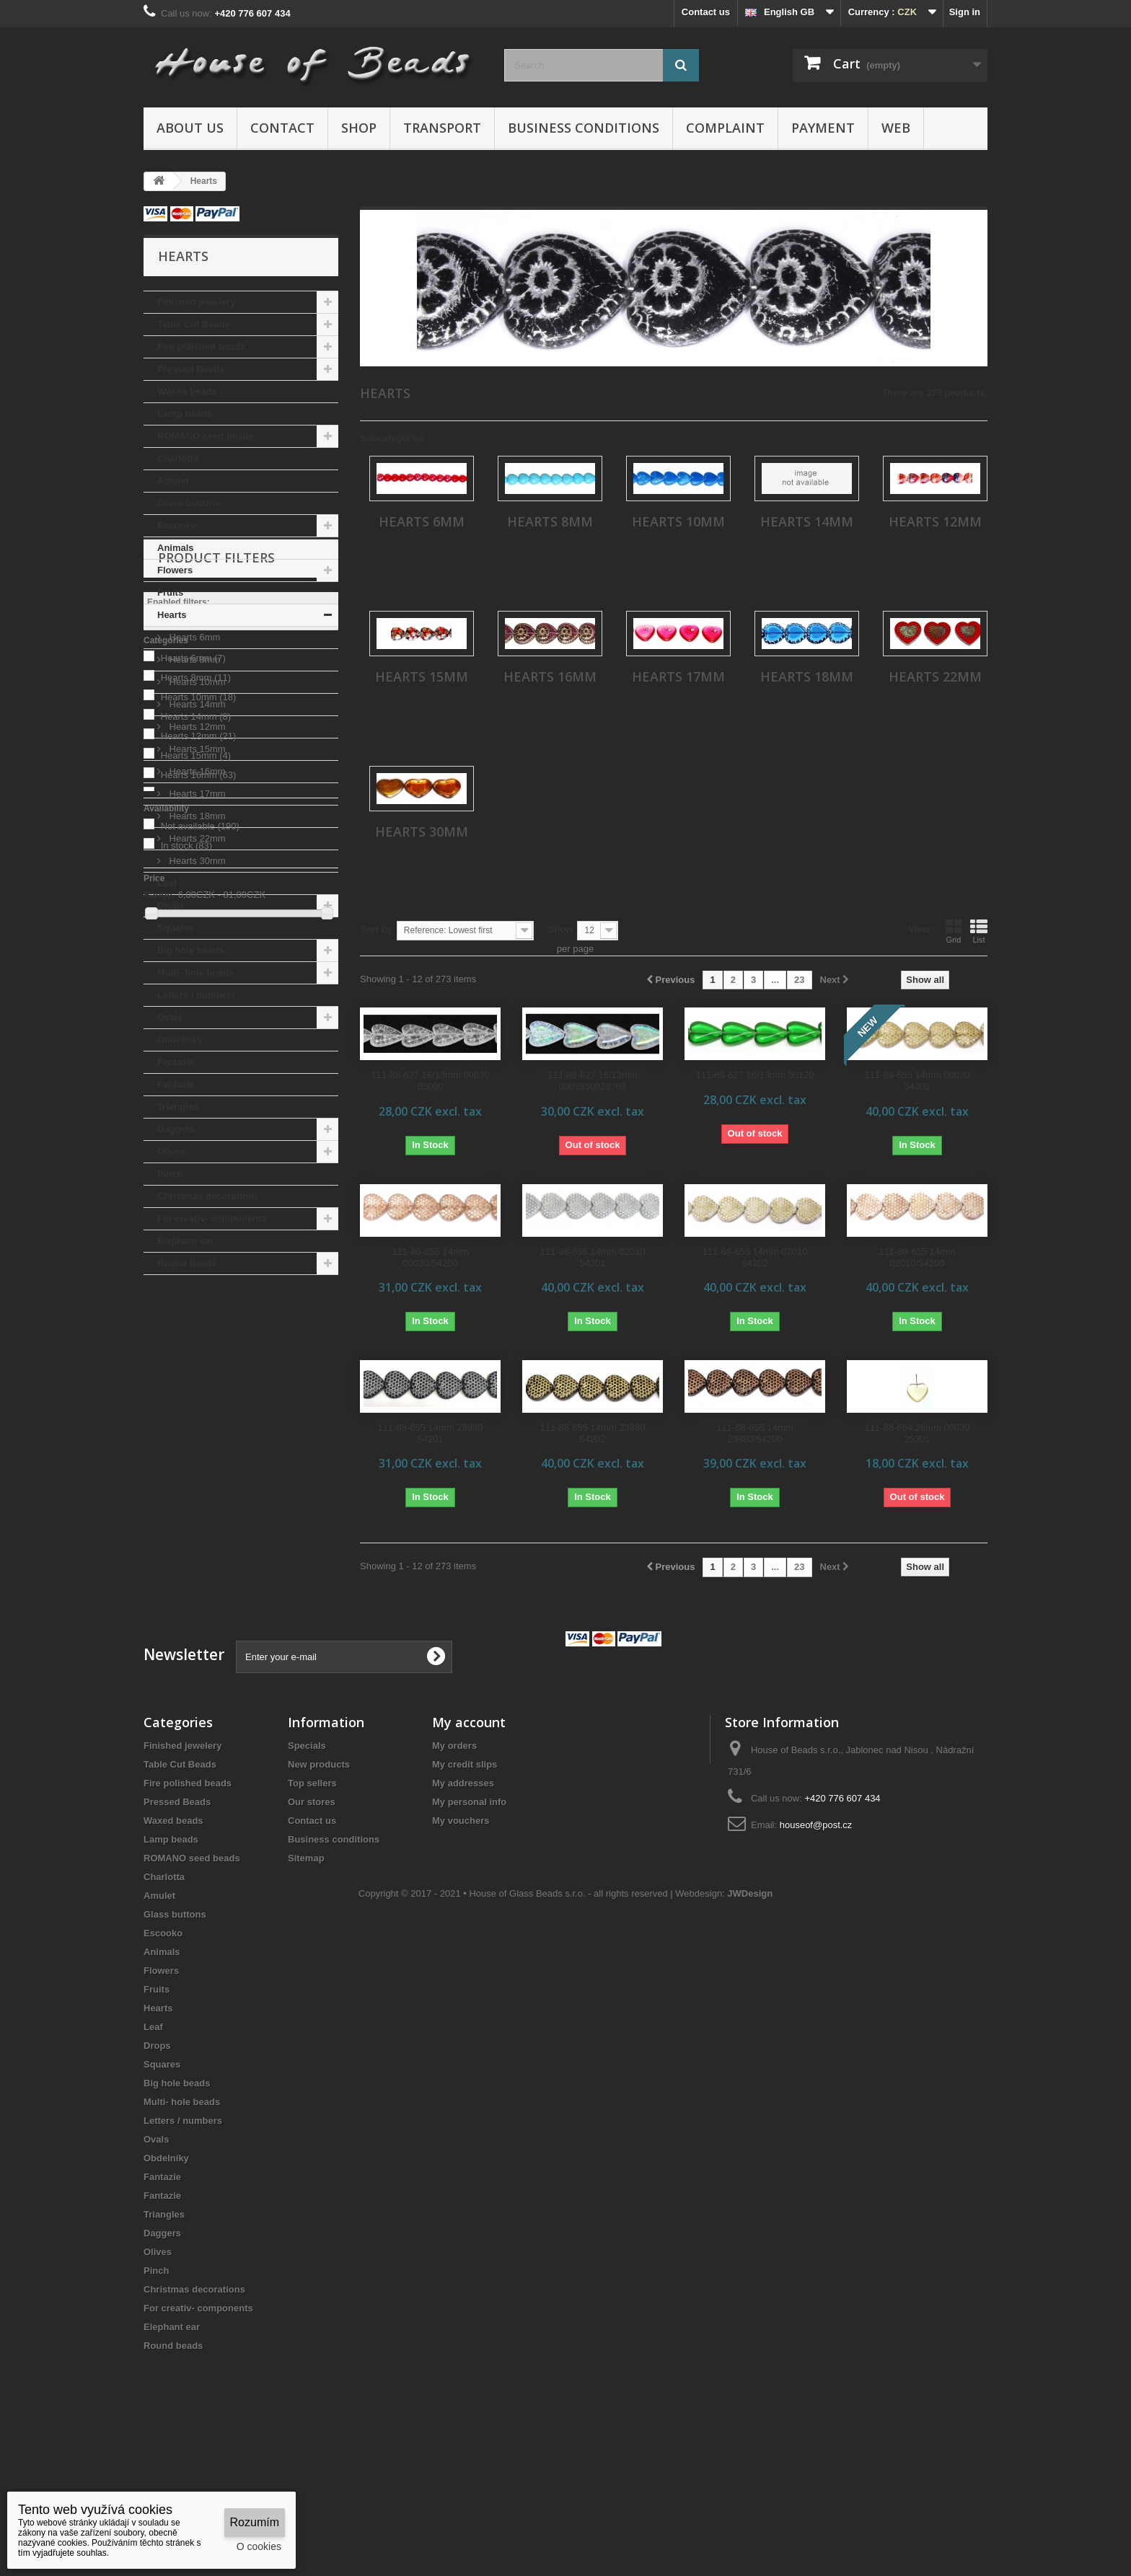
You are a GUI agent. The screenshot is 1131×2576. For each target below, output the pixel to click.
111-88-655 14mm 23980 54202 (593, 1433)
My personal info (469, 1914)
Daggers (176, 1129)
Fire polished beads (201, 346)
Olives (171, 1151)
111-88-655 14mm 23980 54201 (430, 1433)
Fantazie (176, 1062)
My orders (454, 1858)
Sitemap (306, 1970)
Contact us (706, 11)
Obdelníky (180, 1039)
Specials (307, 1858)
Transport (442, 127)
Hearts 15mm (196, 749)
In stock (187, 1606)
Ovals (169, 1017)
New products (319, 1876)
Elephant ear (185, 1240)
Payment (823, 127)
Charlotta (177, 458)
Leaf (167, 883)
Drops (171, 905)
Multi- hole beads (195, 972)
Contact (282, 127)
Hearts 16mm (196, 771)
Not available (200, 1587)
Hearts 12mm (196, 726)
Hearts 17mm (196, 793)
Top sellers (312, 1895)
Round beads (186, 1263)
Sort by (376, 929)
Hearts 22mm (196, 838)
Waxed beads (187, 391)
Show (560, 929)
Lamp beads (184, 413)
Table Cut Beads (193, 324)
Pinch (169, 1173)
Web (895, 127)
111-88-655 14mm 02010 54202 (755, 1257)
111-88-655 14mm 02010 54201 (593, 1257)
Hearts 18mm (196, 816)
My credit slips (464, 1876)
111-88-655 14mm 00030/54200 (430, 1257)
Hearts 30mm (196, 860)
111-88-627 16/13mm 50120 (754, 1074)
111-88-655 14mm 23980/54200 (754, 1433)
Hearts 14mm (196, 704)
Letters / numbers (196, 994)
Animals (175, 547)
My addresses (463, 1895)
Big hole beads (190, 950)
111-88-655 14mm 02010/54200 (917, 1257)
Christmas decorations (208, 1196)
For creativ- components (212, 1218)
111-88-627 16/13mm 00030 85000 (430, 1080)
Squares (175, 927)
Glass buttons (188, 503)
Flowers (175, 570)
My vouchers (460, 1933)
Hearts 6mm (193, 637)
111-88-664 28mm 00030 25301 (917, 1433)
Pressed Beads (190, 368)
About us (190, 127)
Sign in (964, 11)
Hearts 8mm (193, 659)
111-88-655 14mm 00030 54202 (917, 1080)
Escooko (176, 525)
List (978, 931)
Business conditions (583, 127)
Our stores (311, 1914)
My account (469, 1834)
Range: (159, 1655)
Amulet (173, 480)
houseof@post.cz (816, 1937)
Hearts (171, 614)
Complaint (725, 127)
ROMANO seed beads (205, 436)
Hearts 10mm (196, 681)
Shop (359, 127)
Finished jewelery (196, 301)
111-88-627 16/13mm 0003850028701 (592, 1080)
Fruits (170, 592)
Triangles (177, 1106)
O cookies (259, 2546)
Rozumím (254, 2522)
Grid (953, 931)
